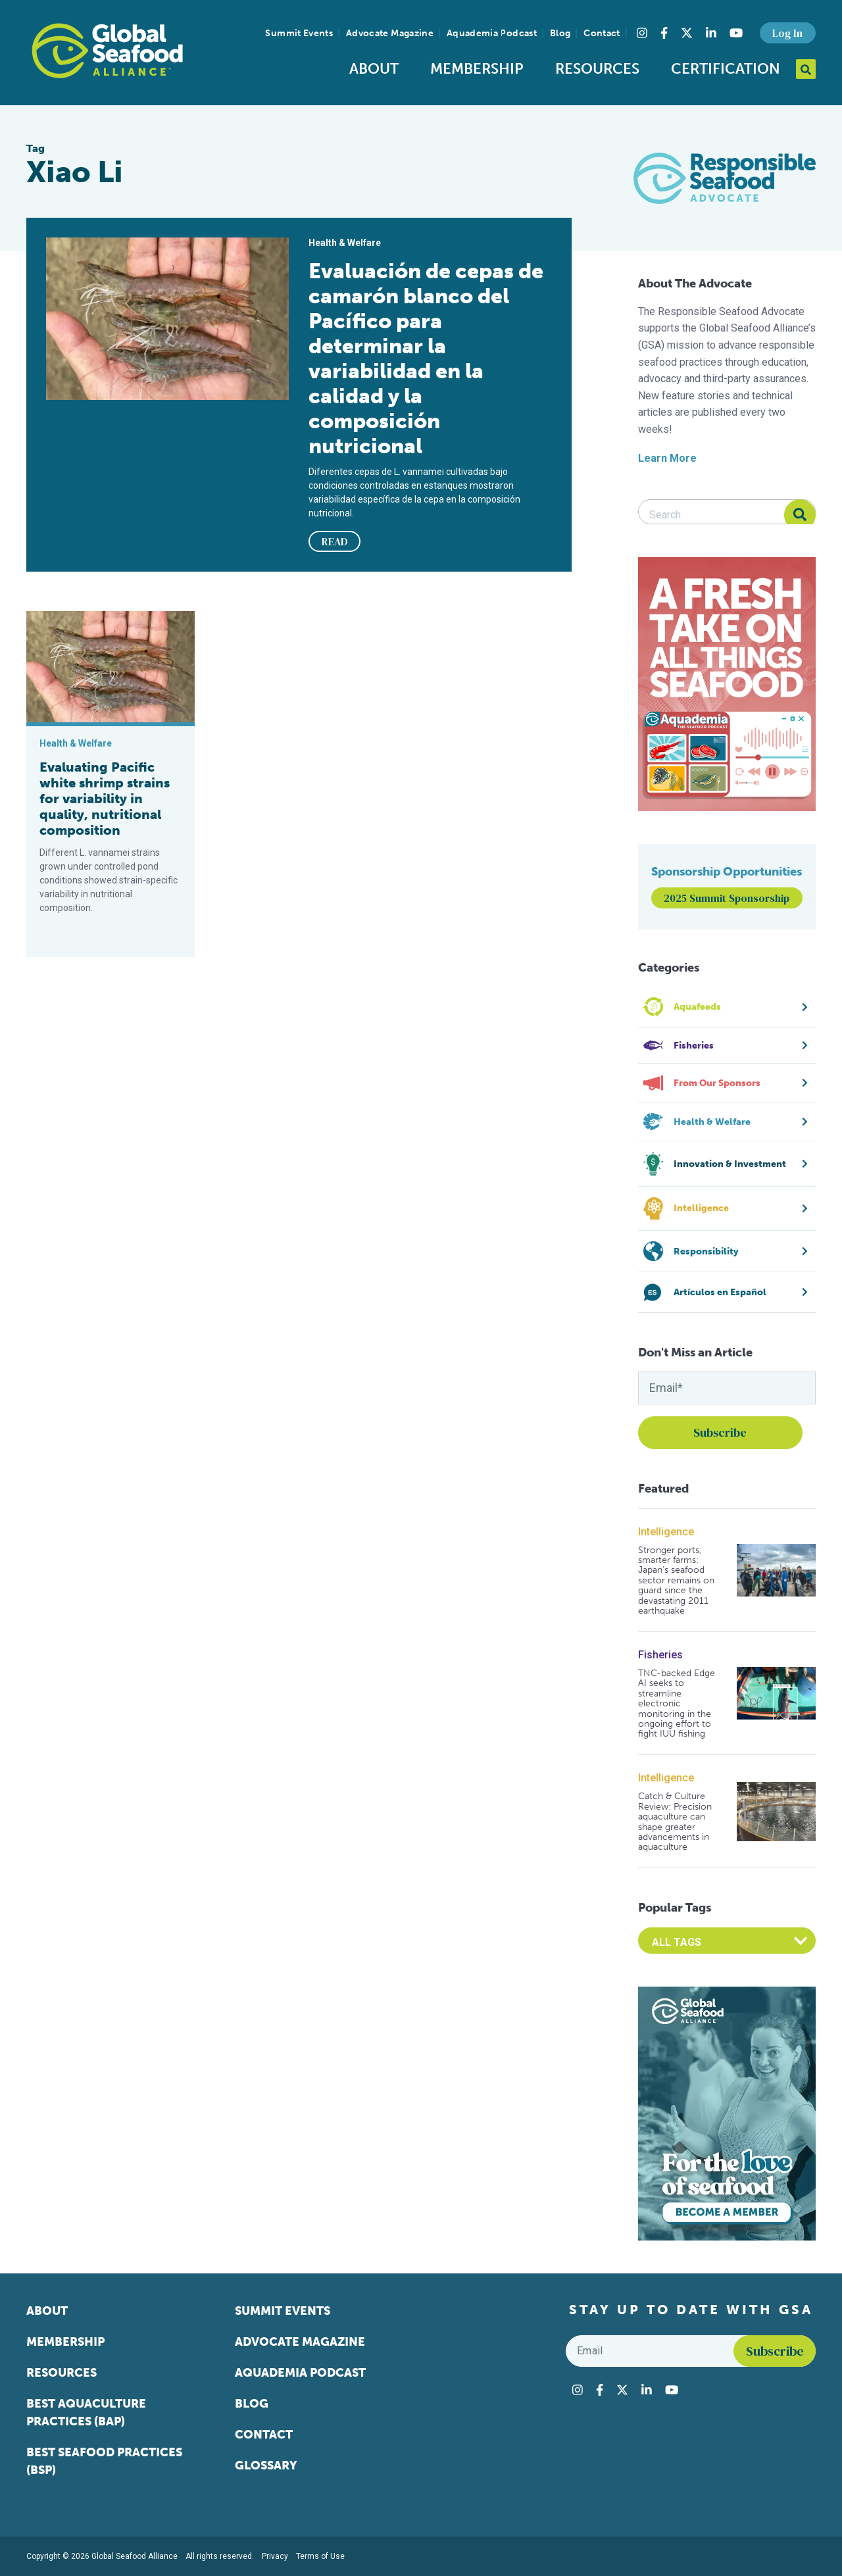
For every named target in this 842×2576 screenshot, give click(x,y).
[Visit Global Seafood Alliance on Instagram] (642, 33)
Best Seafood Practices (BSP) (104, 2461)
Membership (477, 69)
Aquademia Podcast (492, 33)
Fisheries (660, 1654)
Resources (597, 69)
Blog (560, 33)
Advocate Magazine (389, 33)
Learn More (667, 458)
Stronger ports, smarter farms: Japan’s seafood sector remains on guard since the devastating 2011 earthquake (676, 1580)
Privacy (275, 2556)
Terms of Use (320, 2556)
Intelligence (666, 1531)
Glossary (266, 2465)
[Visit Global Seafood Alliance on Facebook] (664, 33)
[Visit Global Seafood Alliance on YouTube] (736, 33)
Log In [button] (787, 33)
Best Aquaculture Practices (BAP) (86, 2412)
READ (335, 541)
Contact (601, 33)
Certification (725, 69)
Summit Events (299, 33)
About (374, 69)
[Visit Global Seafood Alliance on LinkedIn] (711, 33)
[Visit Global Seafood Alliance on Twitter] (686, 33)
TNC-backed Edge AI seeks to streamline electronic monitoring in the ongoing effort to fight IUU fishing (676, 1703)
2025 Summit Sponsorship (726, 898)
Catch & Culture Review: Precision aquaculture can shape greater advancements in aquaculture (675, 1821)
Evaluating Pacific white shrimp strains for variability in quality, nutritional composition (104, 798)
